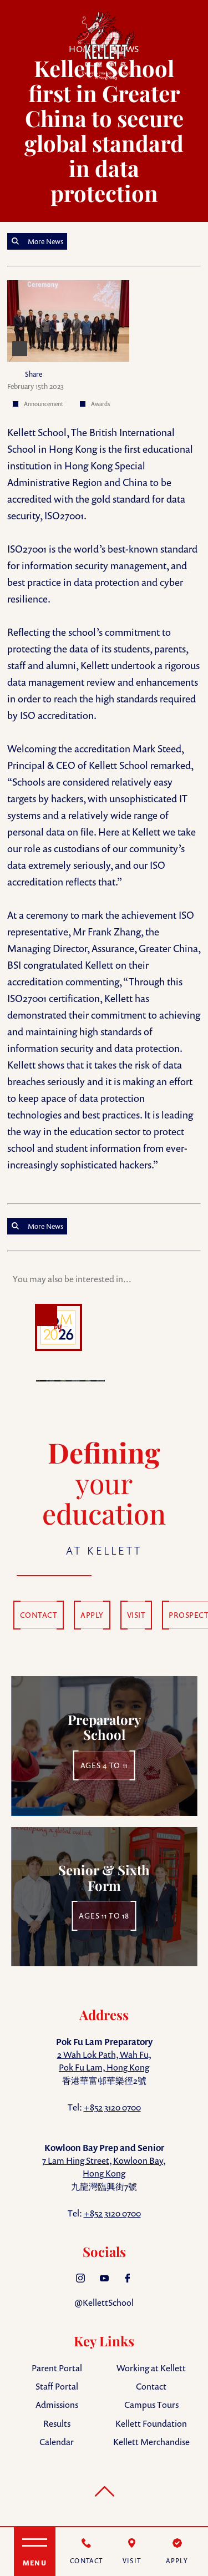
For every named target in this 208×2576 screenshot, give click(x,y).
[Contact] (86, 2551)
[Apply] (177, 2551)
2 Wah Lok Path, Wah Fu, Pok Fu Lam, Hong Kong (104, 2060)
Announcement (43, 403)
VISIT (136, 1615)
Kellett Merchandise (151, 2442)
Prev (18, 1333)
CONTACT (38, 1615)
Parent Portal (57, 2368)
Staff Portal (56, 2386)
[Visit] (132, 2551)
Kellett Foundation (151, 2423)
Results (56, 2423)
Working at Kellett (151, 2368)
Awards (100, 403)
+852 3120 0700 (112, 2107)
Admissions (56, 2404)
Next (190, 1333)
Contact (151, 2386)
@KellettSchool (104, 2302)
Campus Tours (151, 2404)
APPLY (91, 1615)
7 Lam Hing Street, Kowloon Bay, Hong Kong (104, 2166)
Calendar (56, 2442)
